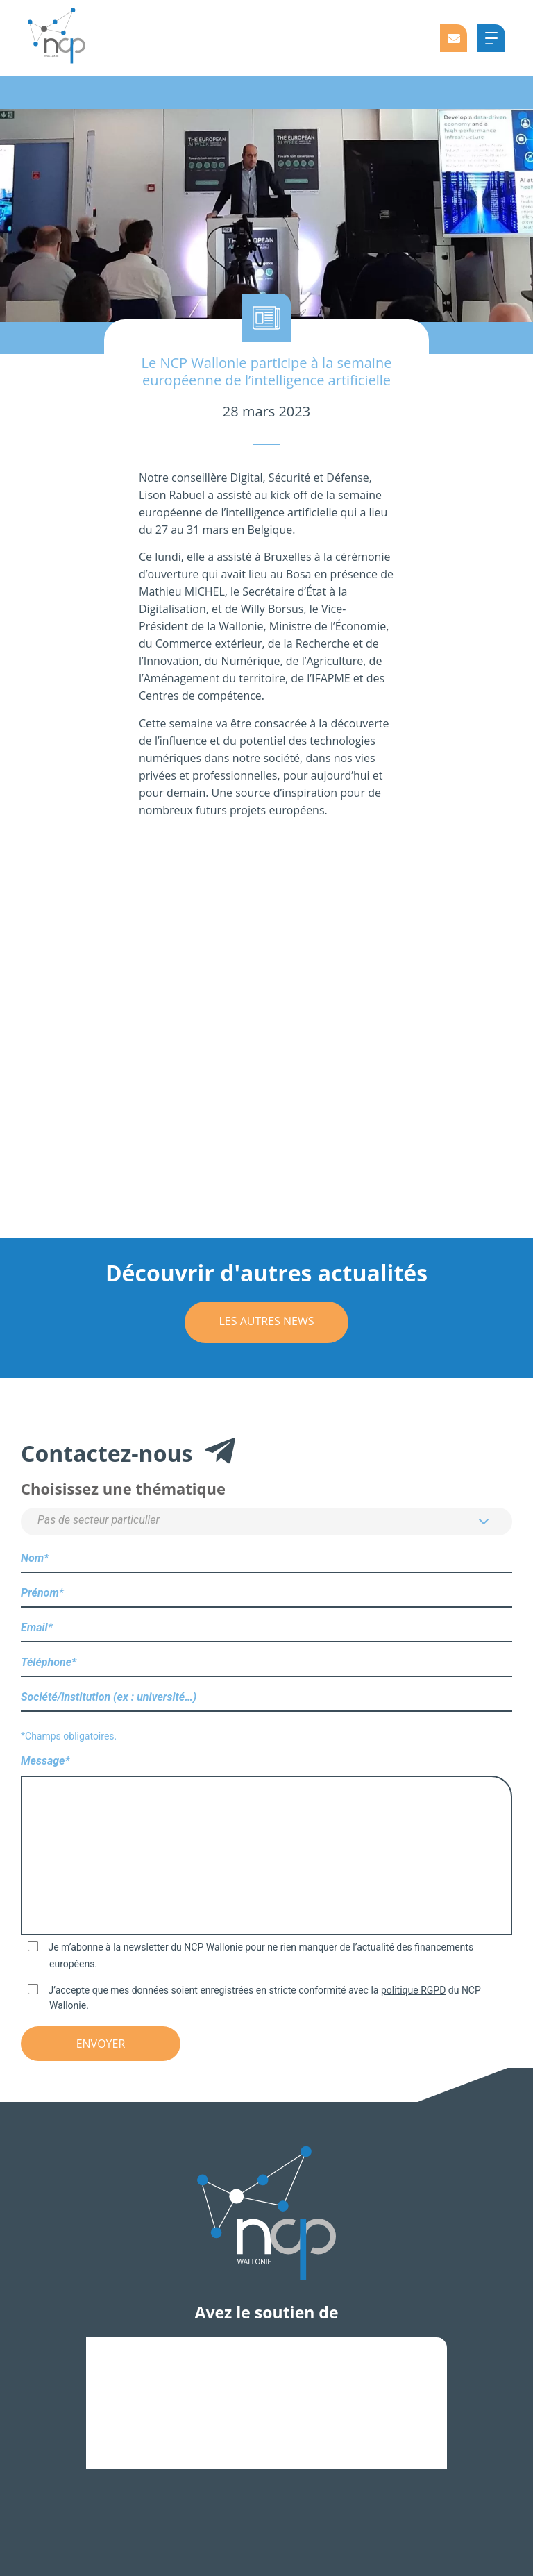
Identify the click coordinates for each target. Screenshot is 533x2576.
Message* (266, 1846)
